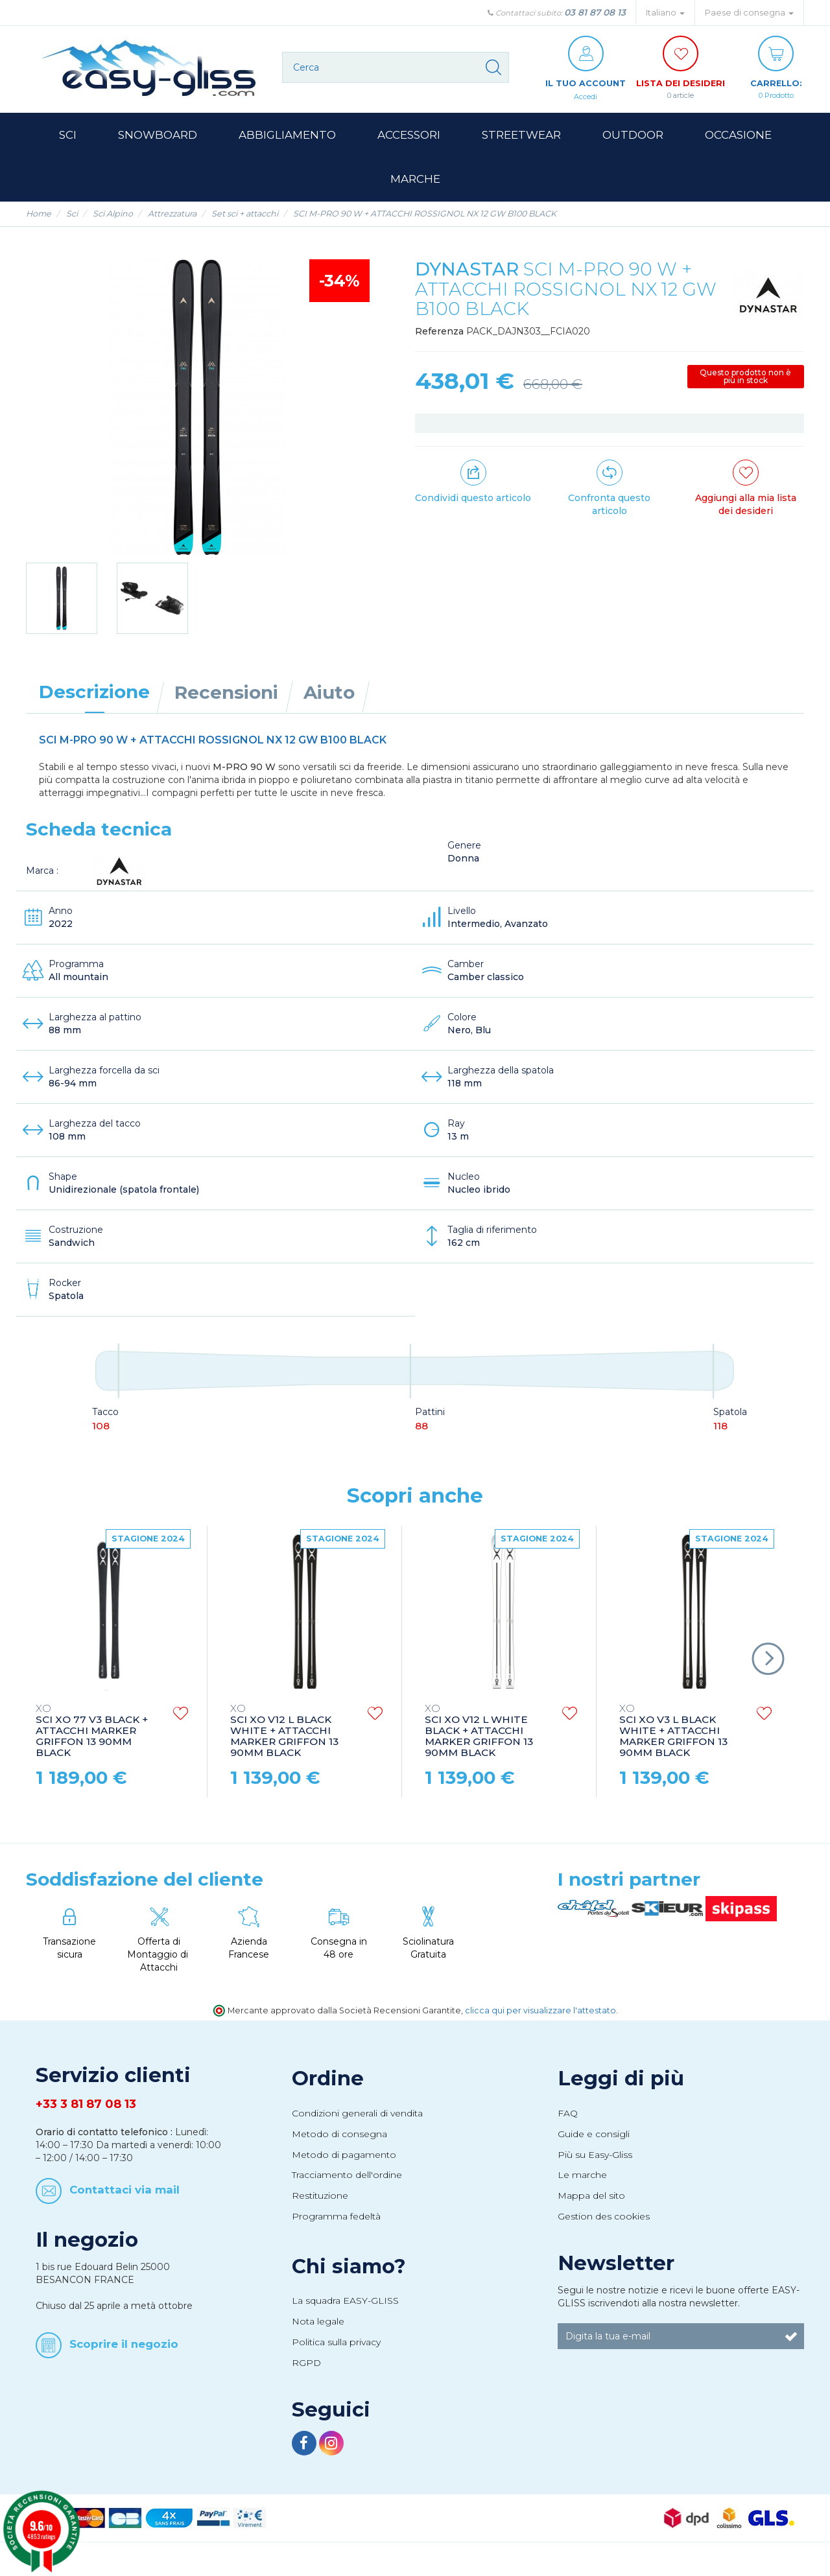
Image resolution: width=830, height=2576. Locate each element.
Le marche (582, 2188)
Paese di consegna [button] (749, 13)
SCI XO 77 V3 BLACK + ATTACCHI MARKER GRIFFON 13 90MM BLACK (92, 1744)
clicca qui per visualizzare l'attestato (540, 2024)
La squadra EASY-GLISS (345, 2314)
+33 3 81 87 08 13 (86, 2118)
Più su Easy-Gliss (595, 2167)
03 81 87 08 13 (595, 12)
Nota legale (318, 2335)
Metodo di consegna (339, 2147)
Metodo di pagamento (344, 2167)
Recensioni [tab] (226, 706)
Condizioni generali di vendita (357, 2127)
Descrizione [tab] (94, 705)
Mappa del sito (591, 2209)
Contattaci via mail (124, 2203)
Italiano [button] (665, 13)
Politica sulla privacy (336, 2355)
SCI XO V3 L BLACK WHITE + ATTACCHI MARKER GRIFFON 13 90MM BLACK (673, 1744)
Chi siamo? (349, 2279)
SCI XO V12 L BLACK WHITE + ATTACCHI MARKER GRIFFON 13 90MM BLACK (284, 1744)
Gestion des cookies (604, 2230)
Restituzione (320, 2209)
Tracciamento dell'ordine (347, 2188)
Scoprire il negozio (123, 2356)
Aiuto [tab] (329, 706)
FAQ (568, 2127)
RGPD (306, 2376)
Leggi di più (621, 2091)
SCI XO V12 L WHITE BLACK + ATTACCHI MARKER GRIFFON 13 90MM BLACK (479, 1744)
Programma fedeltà (336, 2230)
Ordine (328, 2091)
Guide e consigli (594, 2147)
